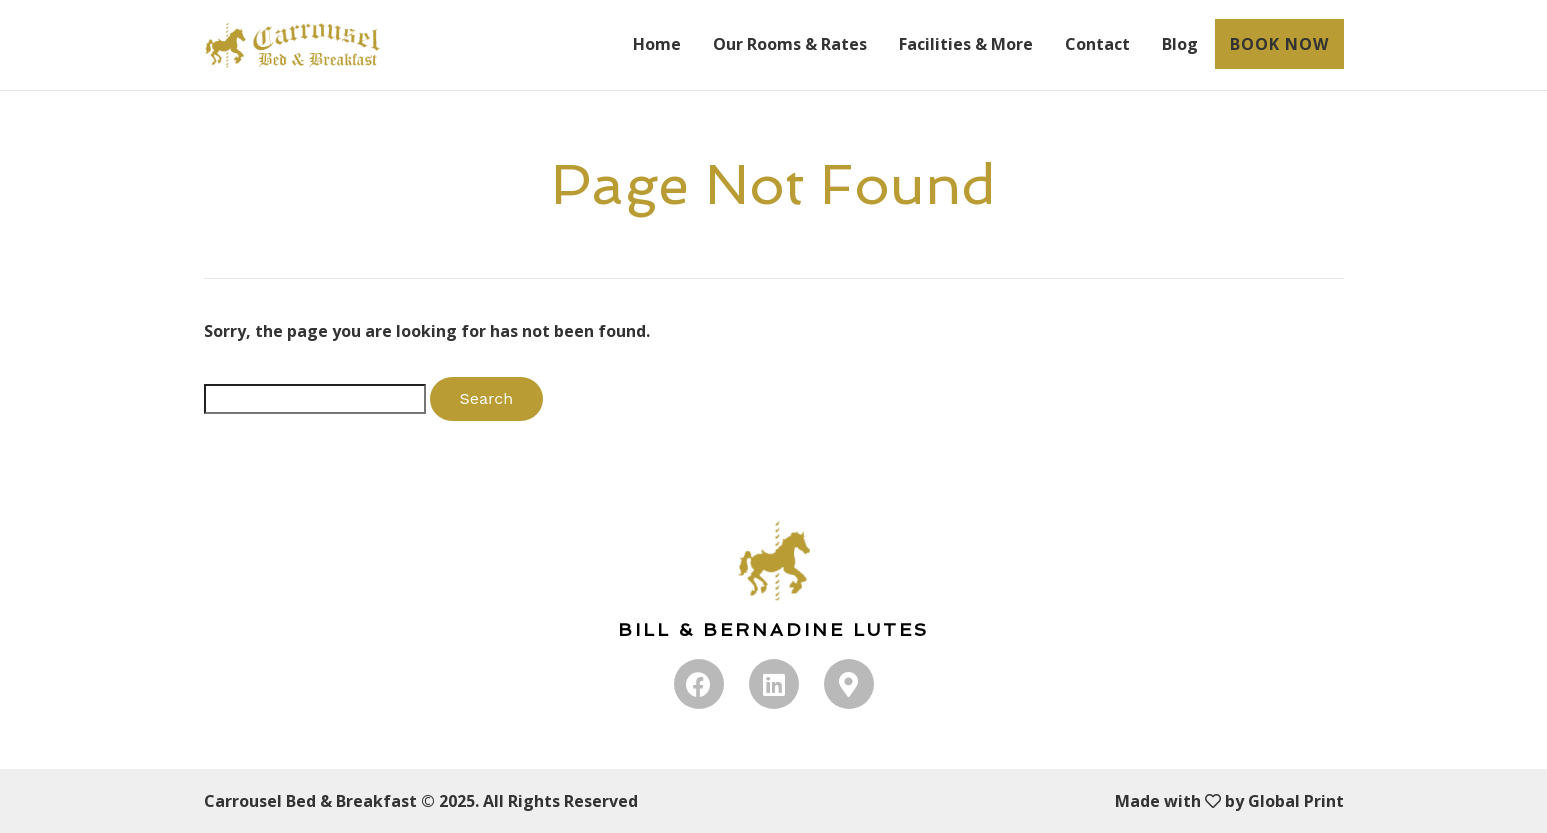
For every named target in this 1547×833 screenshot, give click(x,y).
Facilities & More (966, 44)
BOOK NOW (1279, 44)
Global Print (1296, 801)
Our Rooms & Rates (790, 44)
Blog (1180, 44)
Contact (1097, 44)
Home (657, 44)
